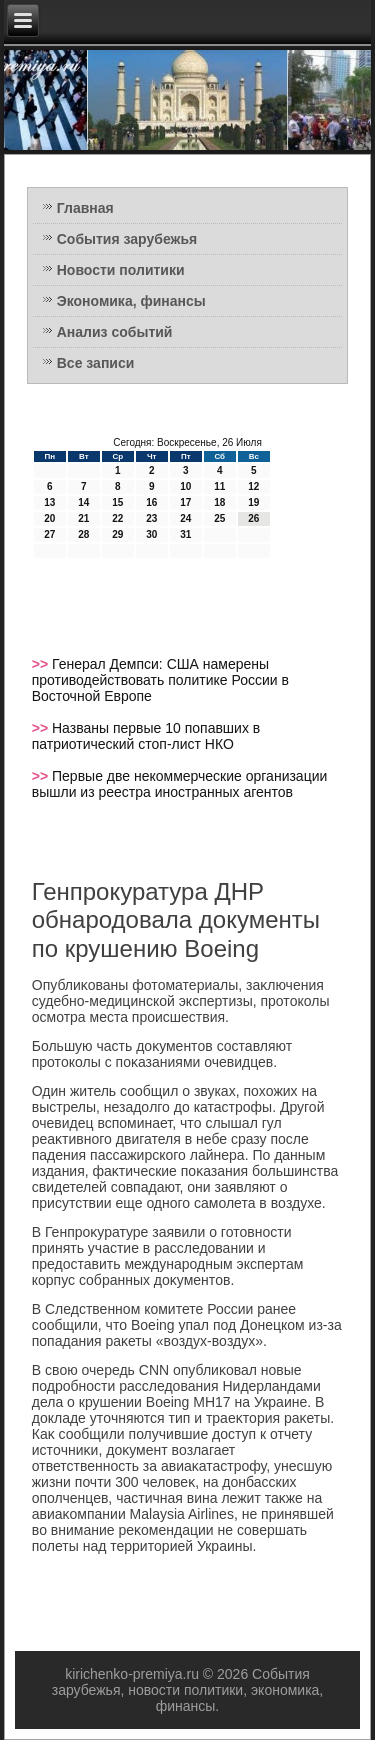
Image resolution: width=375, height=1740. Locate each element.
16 (151, 502)
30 (151, 534)
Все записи (96, 363)
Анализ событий (115, 332)
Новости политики (121, 270)
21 (83, 518)
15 (117, 502)
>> (42, 664)
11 (219, 486)
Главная (85, 208)
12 (253, 486)
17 (185, 502)
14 (83, 502)
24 (185, 518)
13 (49, 502)
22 (117, 518)
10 (185, 486)
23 (151, 518)
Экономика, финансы (131, 301)
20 (49, 518)
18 (219, 502)
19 (253, 502)
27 (49, 534)
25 (219, 518)
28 (83, 534)
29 (117, 534)
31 (185, 534)
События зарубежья (127, 239)
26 (253, 518)
